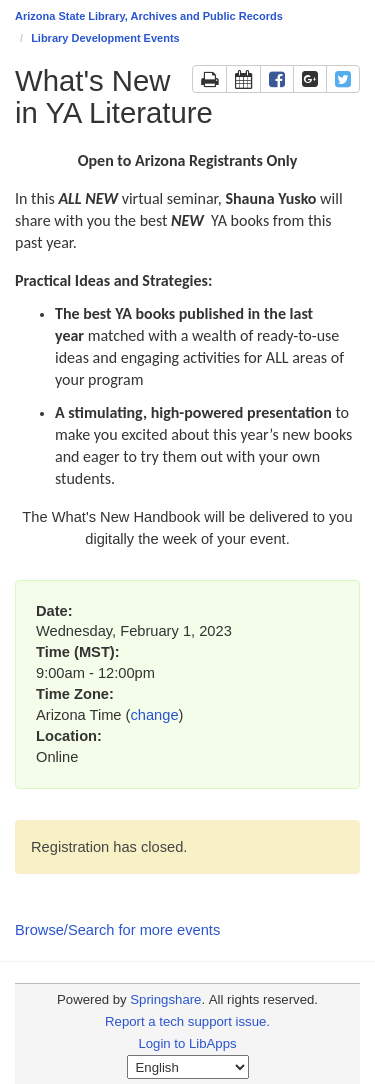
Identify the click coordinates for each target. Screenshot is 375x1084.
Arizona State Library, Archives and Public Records (149, 16)
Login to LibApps (187, 1043)
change (154, 715)
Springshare (165, 999)
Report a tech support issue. (187, 1021)
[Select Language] (188, 1067)
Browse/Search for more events (117, 930)
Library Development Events (105, 38)
